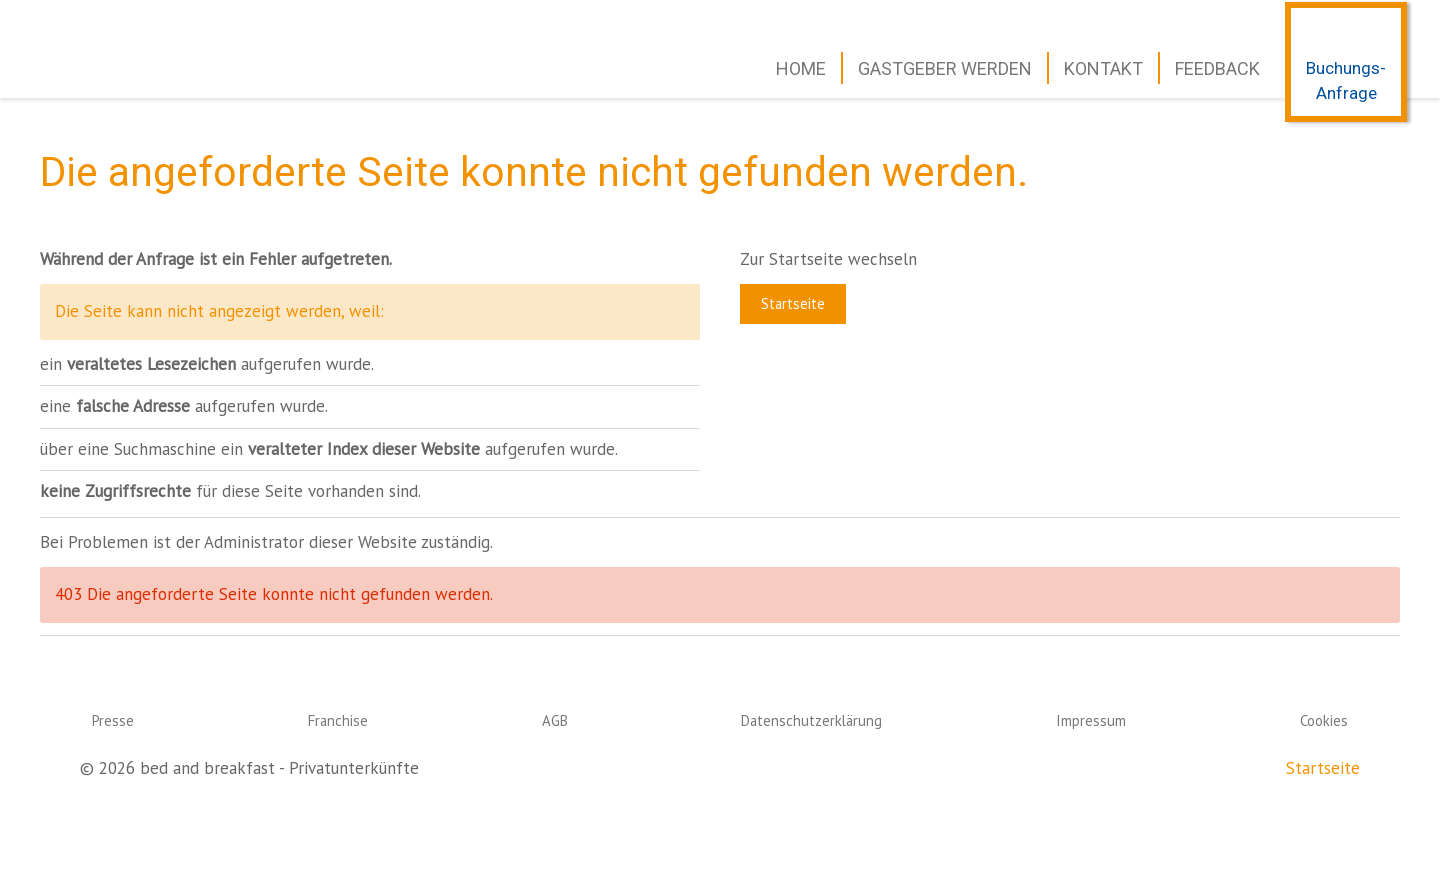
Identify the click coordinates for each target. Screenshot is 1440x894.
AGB (555, 720)
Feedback (1217, 68)
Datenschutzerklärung (811, 720)
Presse (113, 720)
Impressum (1091, 720)
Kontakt (1103, 68)
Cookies (1324, 720)
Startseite (793, 303)
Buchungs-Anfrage (1346, 81)
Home (801, 68)
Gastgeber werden (945, 68)
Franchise (338, 720)
